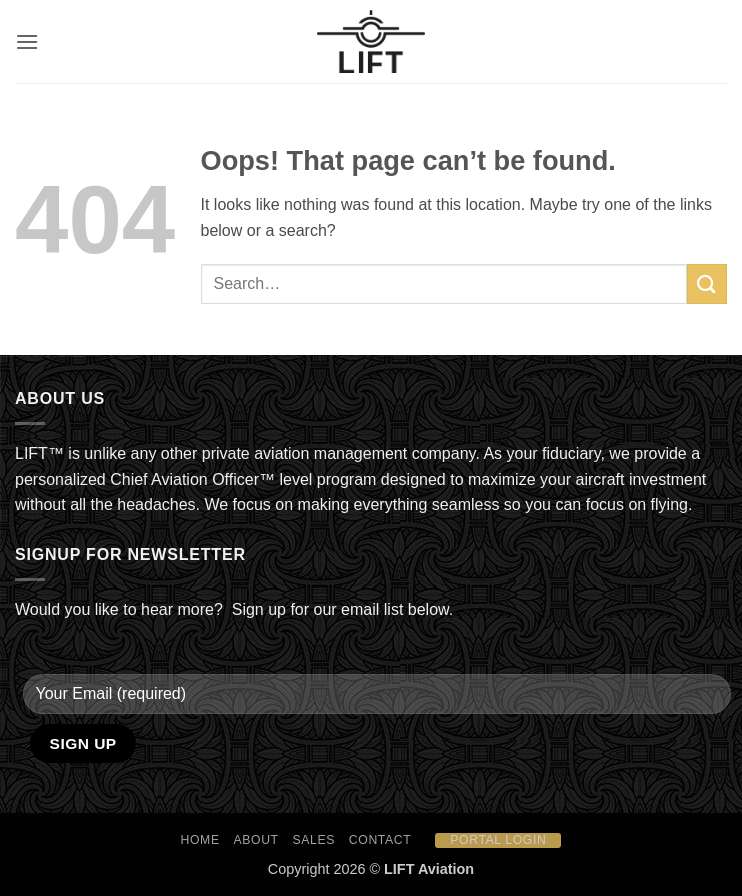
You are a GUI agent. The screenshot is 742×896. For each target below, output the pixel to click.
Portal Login (498, 840)
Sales (314, 840)
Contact (380, 840)
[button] (27, 41)
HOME (200, 840)
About (256, 840)
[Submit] (707, 283)
